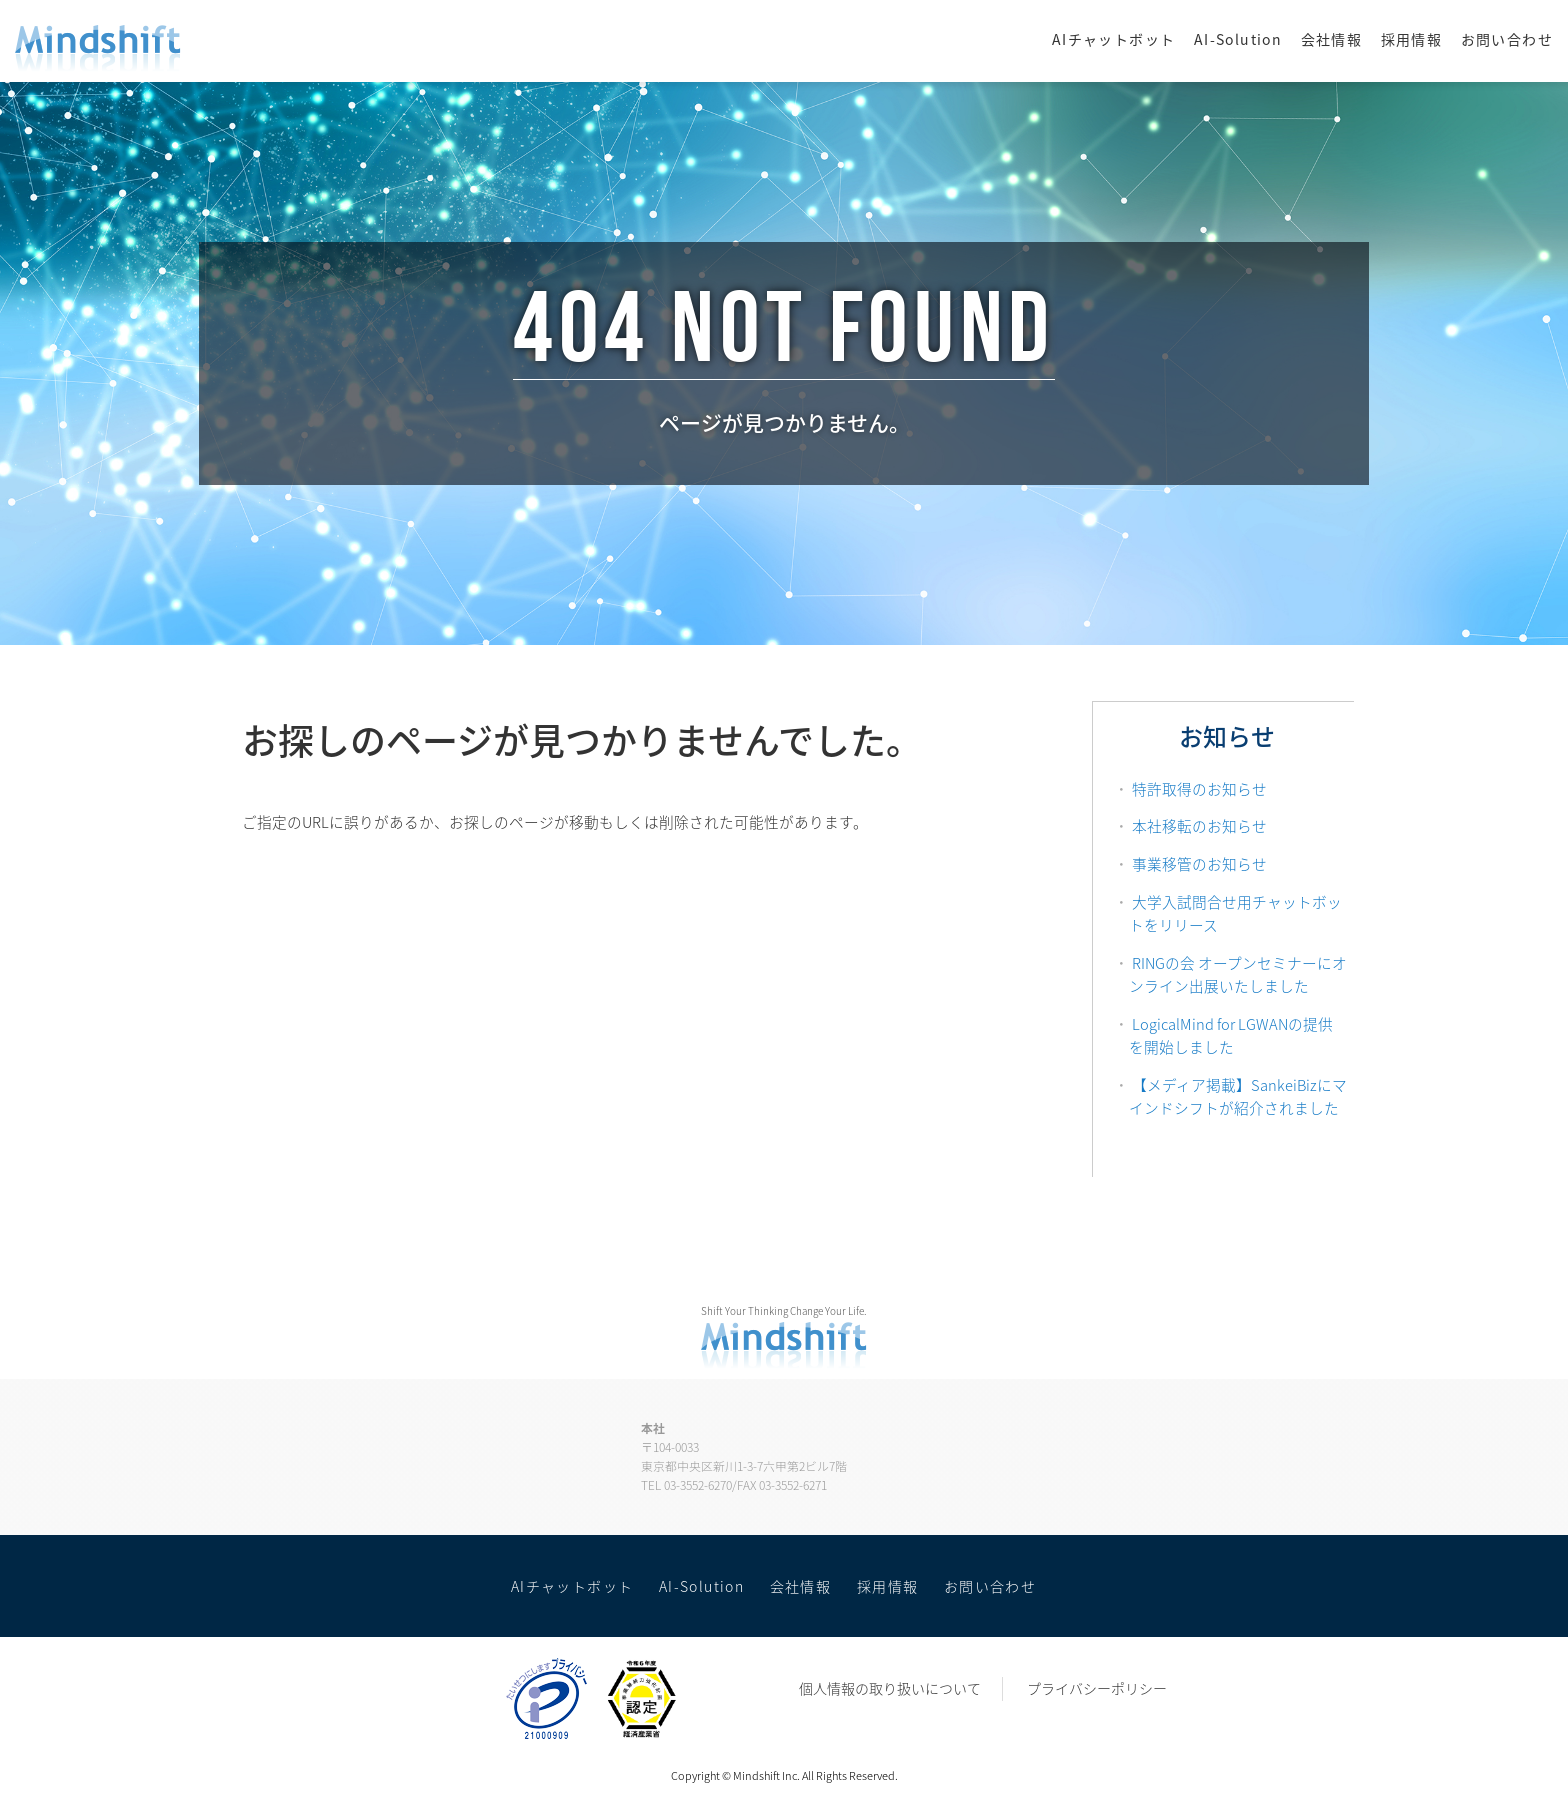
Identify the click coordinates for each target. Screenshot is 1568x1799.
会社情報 (1332, 39)
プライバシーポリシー (1097, 1688)
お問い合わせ (1507, 39)
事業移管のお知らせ (1199, 864)
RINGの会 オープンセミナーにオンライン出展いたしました (1238, 975)
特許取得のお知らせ (1199, 789)
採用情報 (1412, 39)
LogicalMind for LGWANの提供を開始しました (1231, 1036)
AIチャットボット (1114, 39)
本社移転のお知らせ (1199, 826)
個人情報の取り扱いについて (890, 1688)
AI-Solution (1238, 39)
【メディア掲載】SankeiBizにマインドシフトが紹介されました (1238, 1097)
